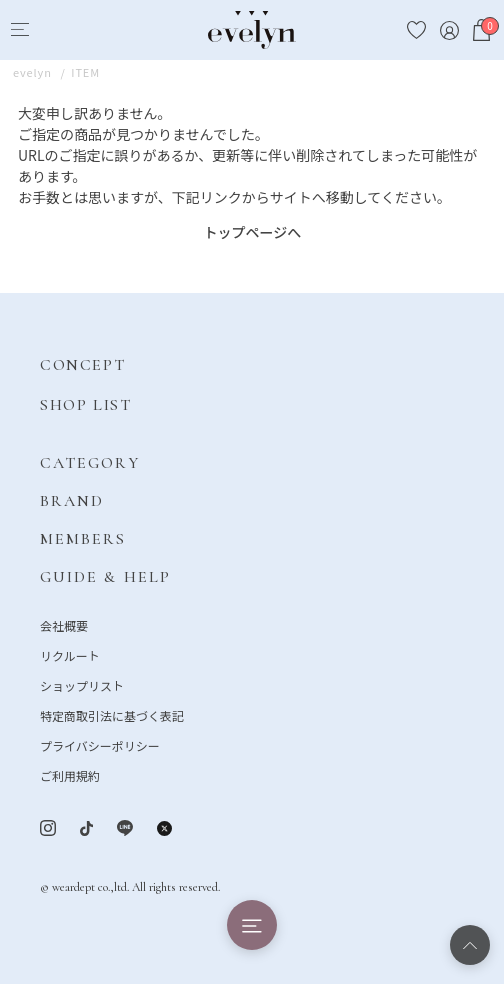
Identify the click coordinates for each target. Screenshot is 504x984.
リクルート (70, 655)
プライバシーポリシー (100, 745)
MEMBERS (83, 539)
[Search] (56, 30)
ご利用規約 (70, 775)
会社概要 (64, 625)
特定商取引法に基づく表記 (112, 715)
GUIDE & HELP (105, 577)
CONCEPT (82, 365)
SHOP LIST (85, 405)
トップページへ (253, 232)
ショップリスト (82, 685)
